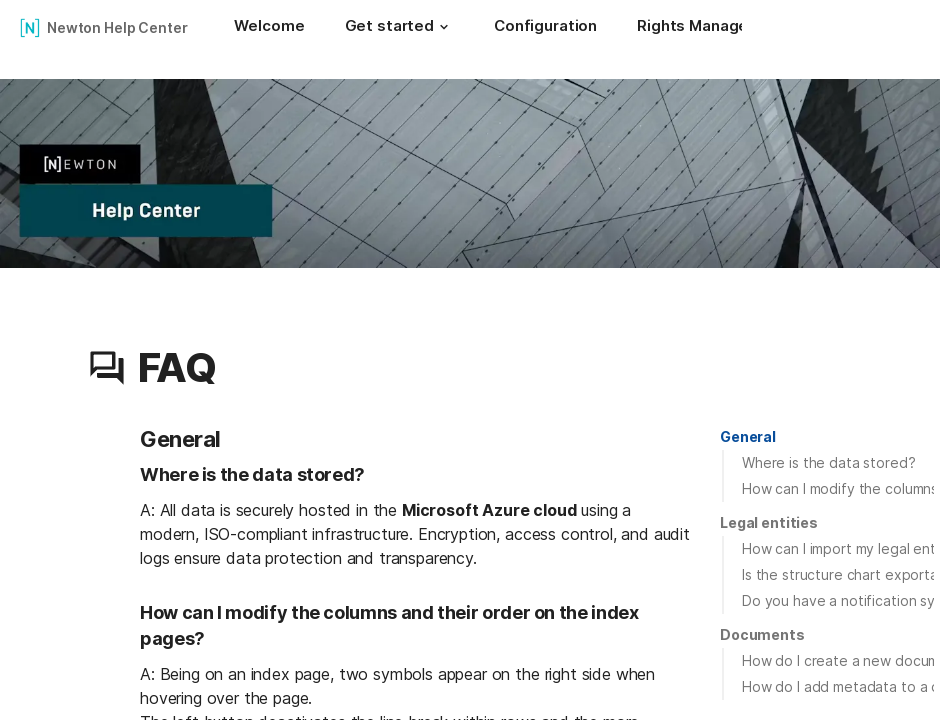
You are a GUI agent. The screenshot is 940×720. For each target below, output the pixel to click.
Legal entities (769, 522)
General (748, 436)
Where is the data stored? (829, 462)
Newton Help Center (117, 27)
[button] (444, 27)
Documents (762, 634)
